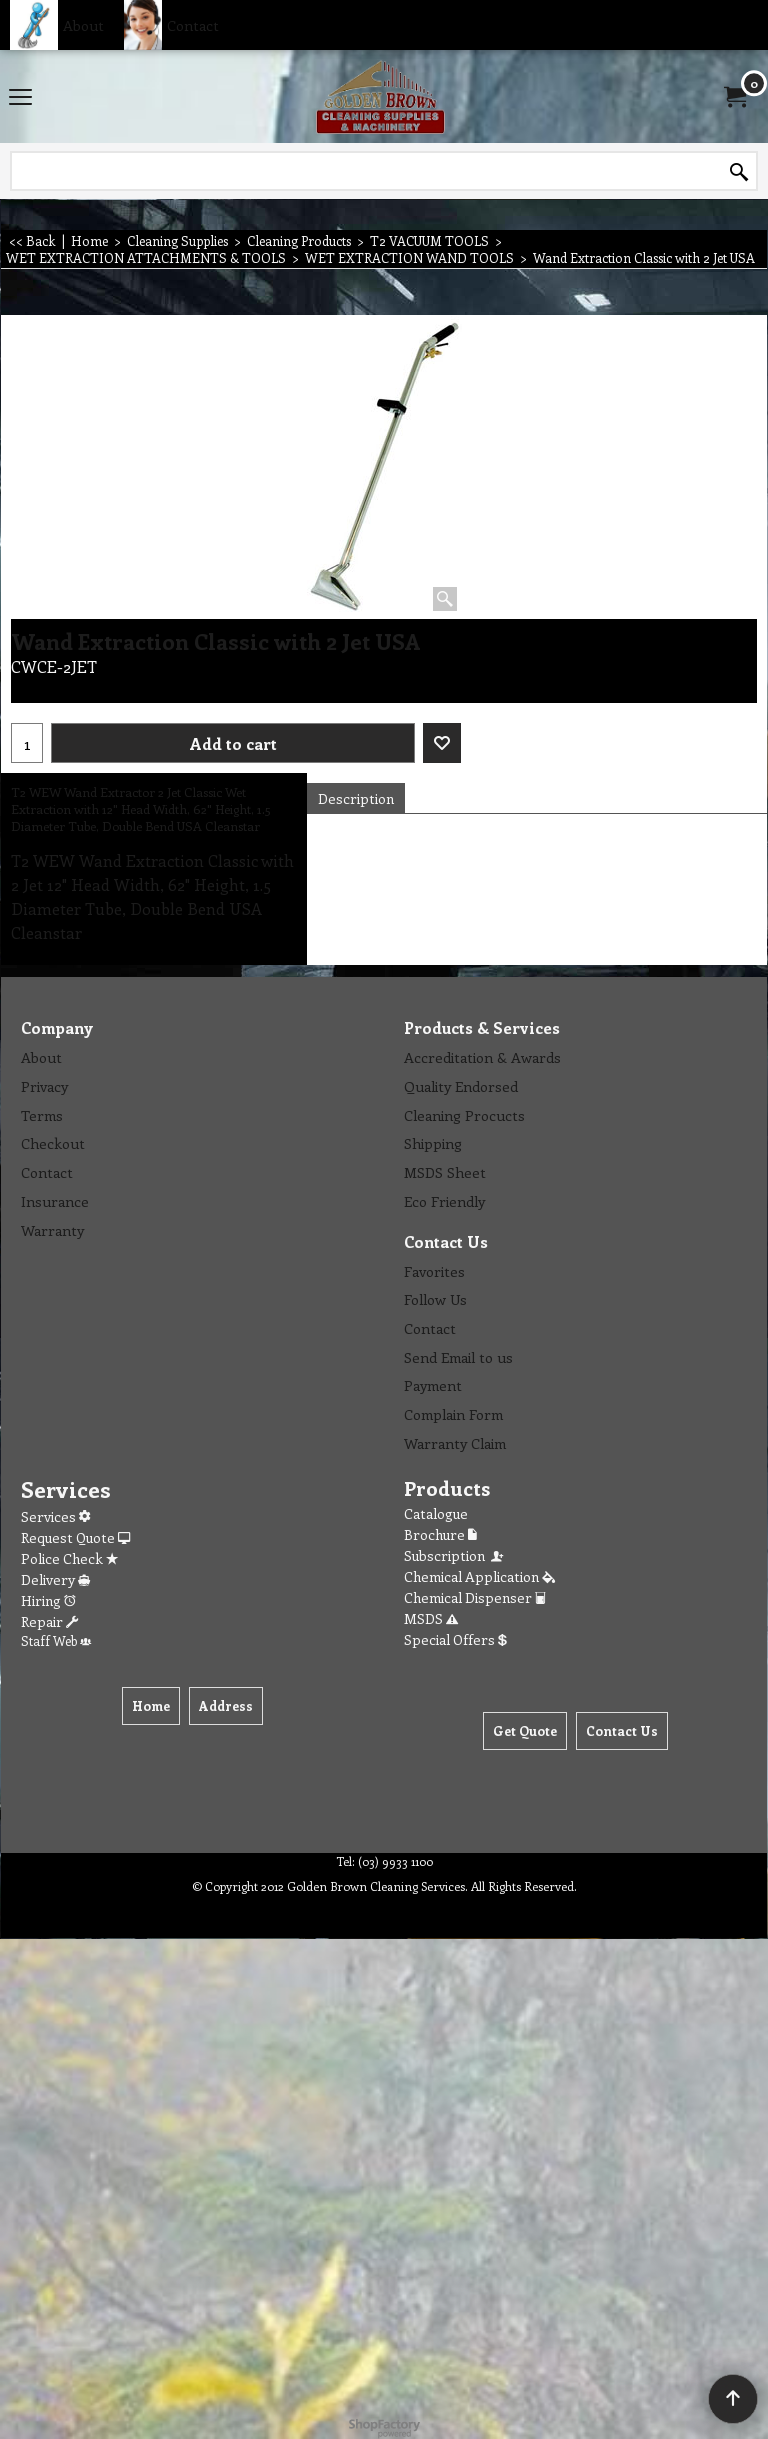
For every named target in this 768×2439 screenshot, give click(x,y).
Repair (49, 1621)
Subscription (455, 1555)
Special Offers (455, 1639)
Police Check (69, 1558)
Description (356, 798)
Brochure (440, 1534)
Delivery (55, 1579)
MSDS (431, 1618)
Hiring (48, 1600)
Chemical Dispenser (475, 1597)
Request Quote (75, 1537)
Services (55, 1516)
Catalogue (436, 1513)
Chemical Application (479, 1576)
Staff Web (56, 1640)
